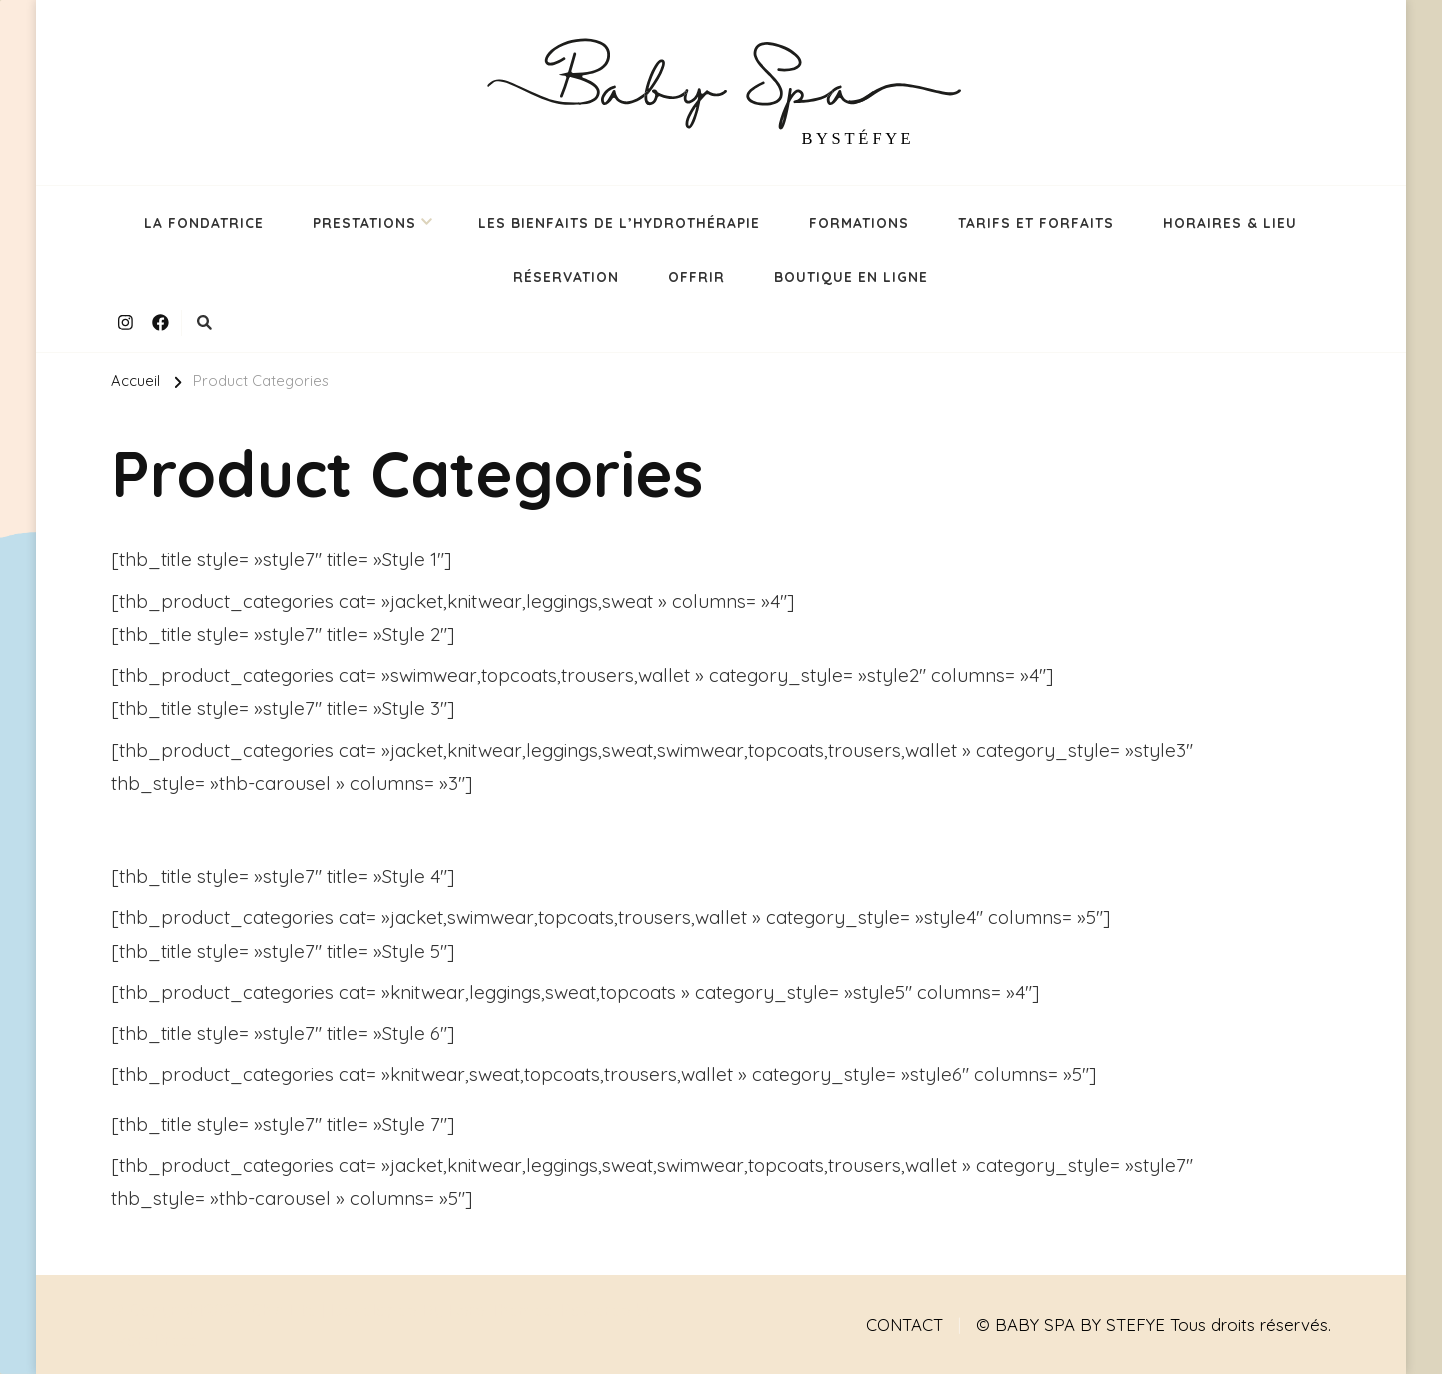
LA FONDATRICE (204, 222)
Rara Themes (500, 1309)
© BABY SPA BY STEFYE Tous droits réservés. (1153, 1324)
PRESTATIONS (364, 222)
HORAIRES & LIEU (1230, 222)
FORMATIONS (859, 222)
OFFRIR (696, 276)
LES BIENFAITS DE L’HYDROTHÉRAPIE (619, 222)
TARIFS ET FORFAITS (1036, 222)
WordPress (154, 1339)
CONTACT (904, 1324)
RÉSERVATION (566, 276)
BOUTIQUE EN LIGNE (851, 276)
